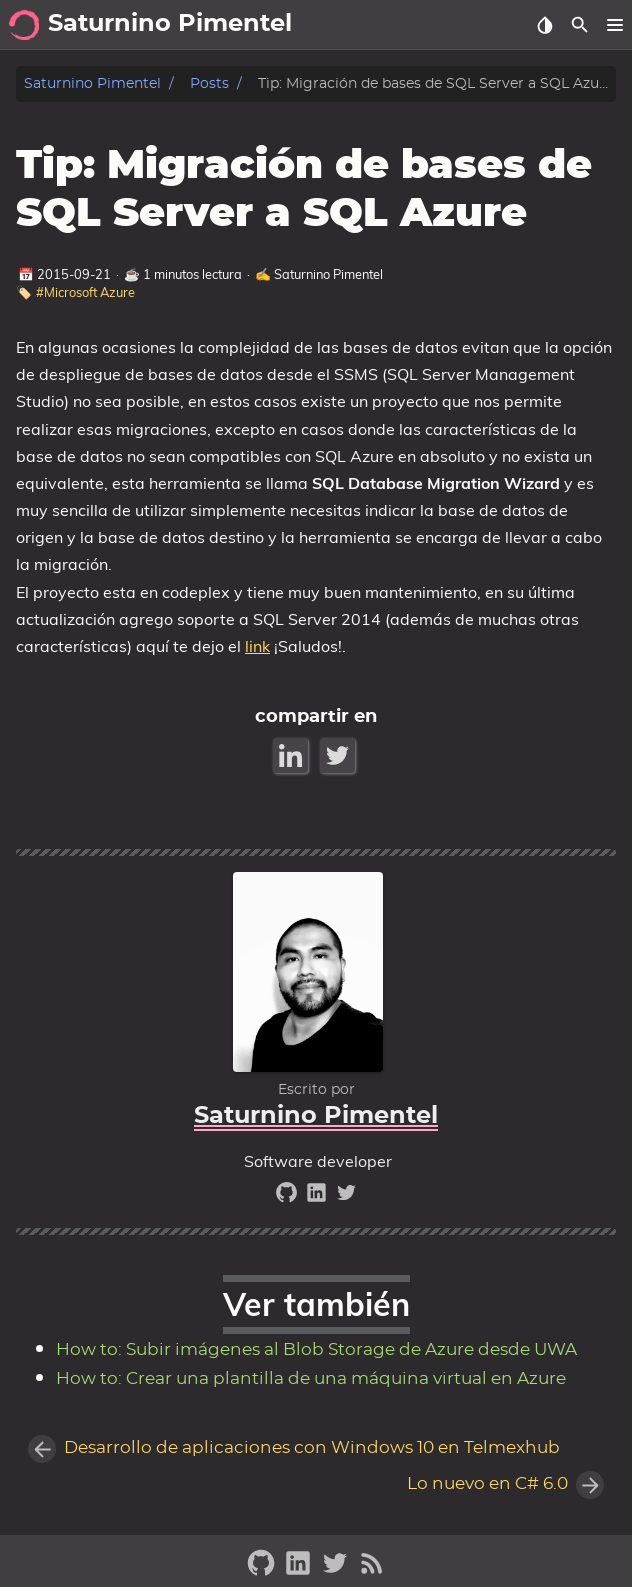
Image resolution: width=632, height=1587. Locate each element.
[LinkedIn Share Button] (292, 755)
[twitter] (346, 1197)
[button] (614, 25)
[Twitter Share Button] (339, 755)
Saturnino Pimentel (92, 83)
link (257, 646)
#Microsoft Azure (85, 292)
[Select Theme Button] (544, 25)
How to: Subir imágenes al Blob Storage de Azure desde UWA (316, 1350)
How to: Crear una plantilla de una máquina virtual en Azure (311, 1379)
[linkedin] (319, 1197)
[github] (289, 1197)
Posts (209, 83)
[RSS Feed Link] (372, 1571)
